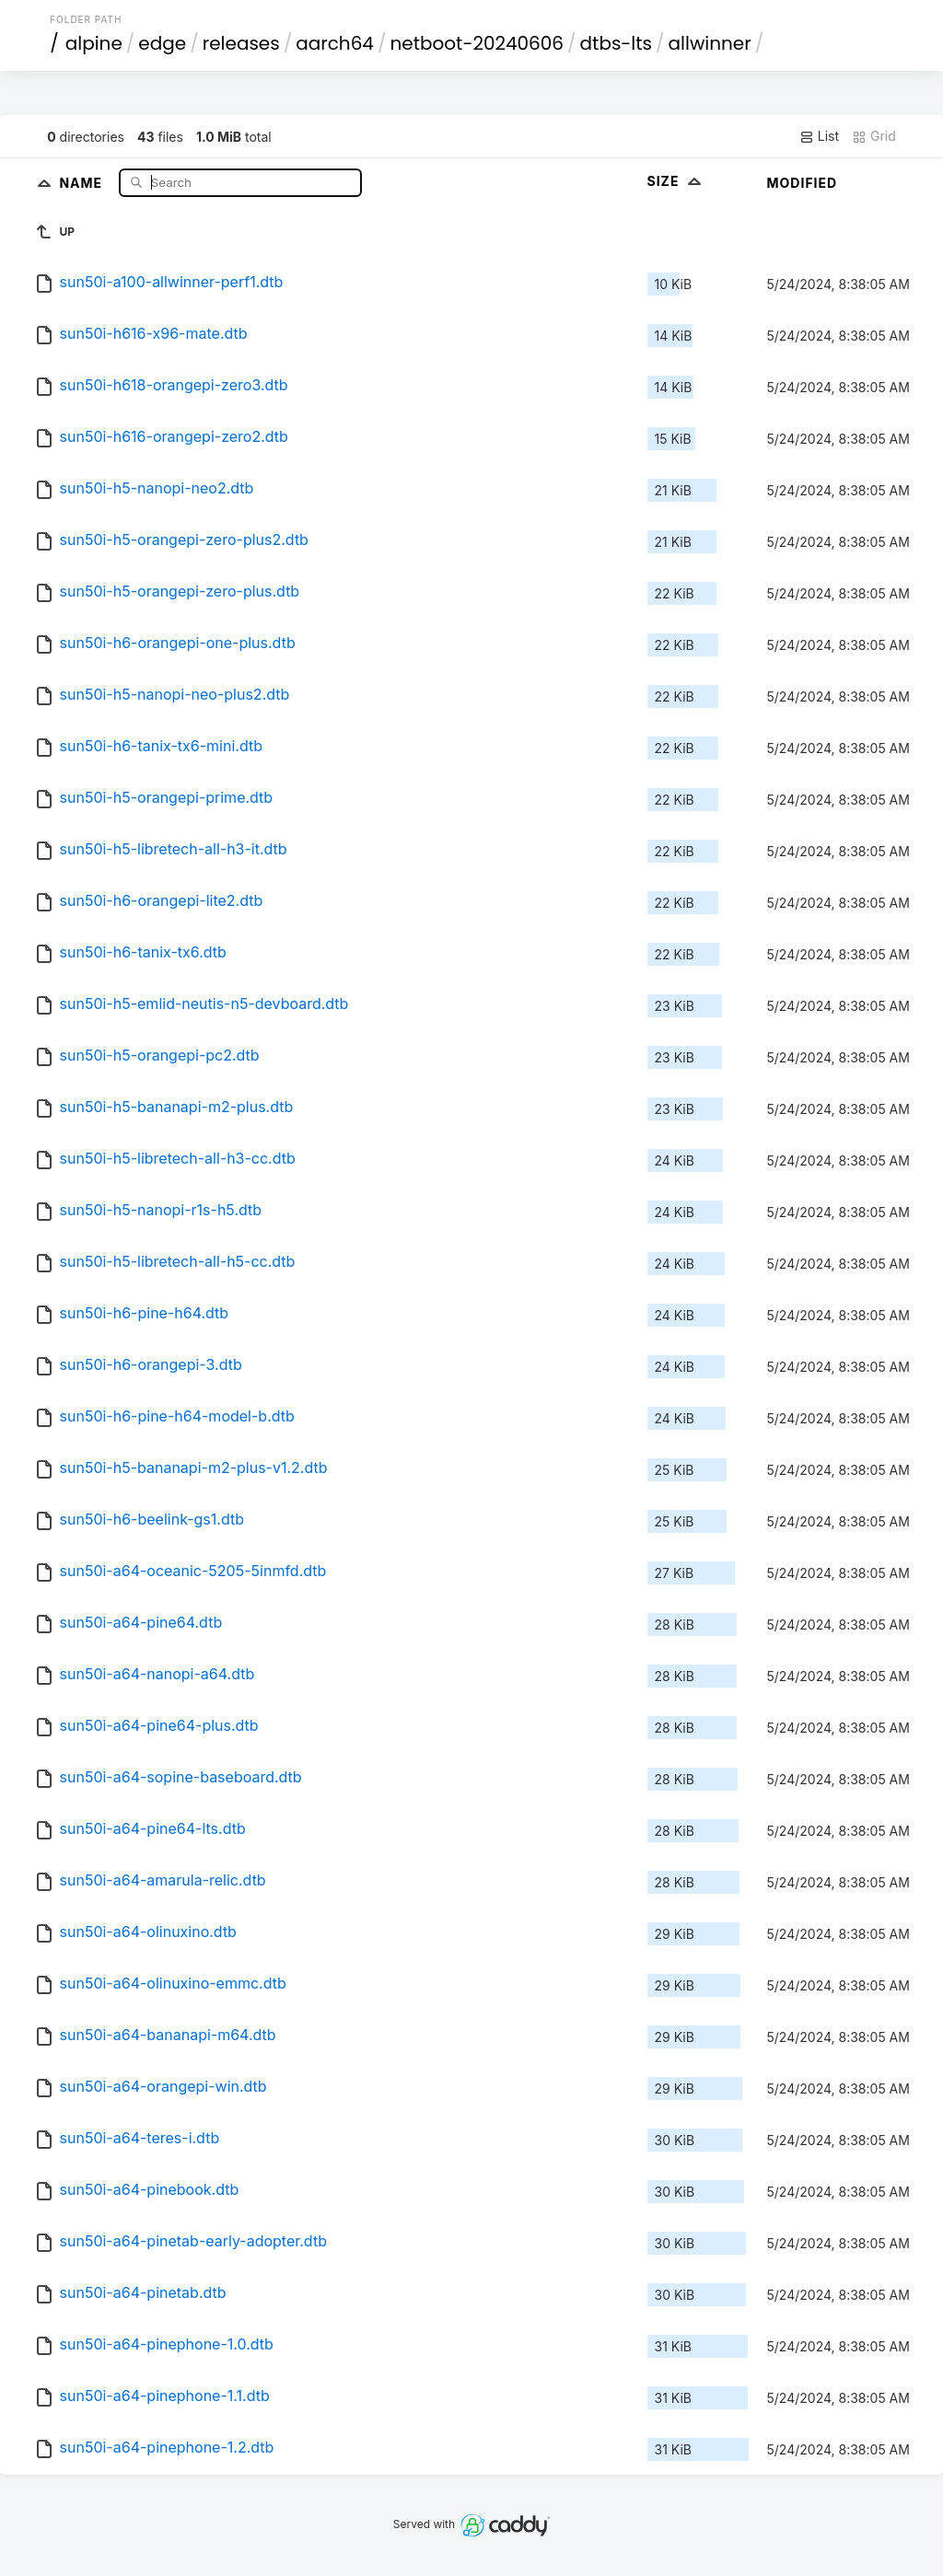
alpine (93, 43)
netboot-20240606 (477, 43)
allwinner (710, 43)
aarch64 (335, 43)
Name (82, 182)
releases (241, 43)
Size (676, 181)
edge (162, 43)
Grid (874, 136)
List (819, 136)
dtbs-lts (616, 43)
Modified (802, 183)
